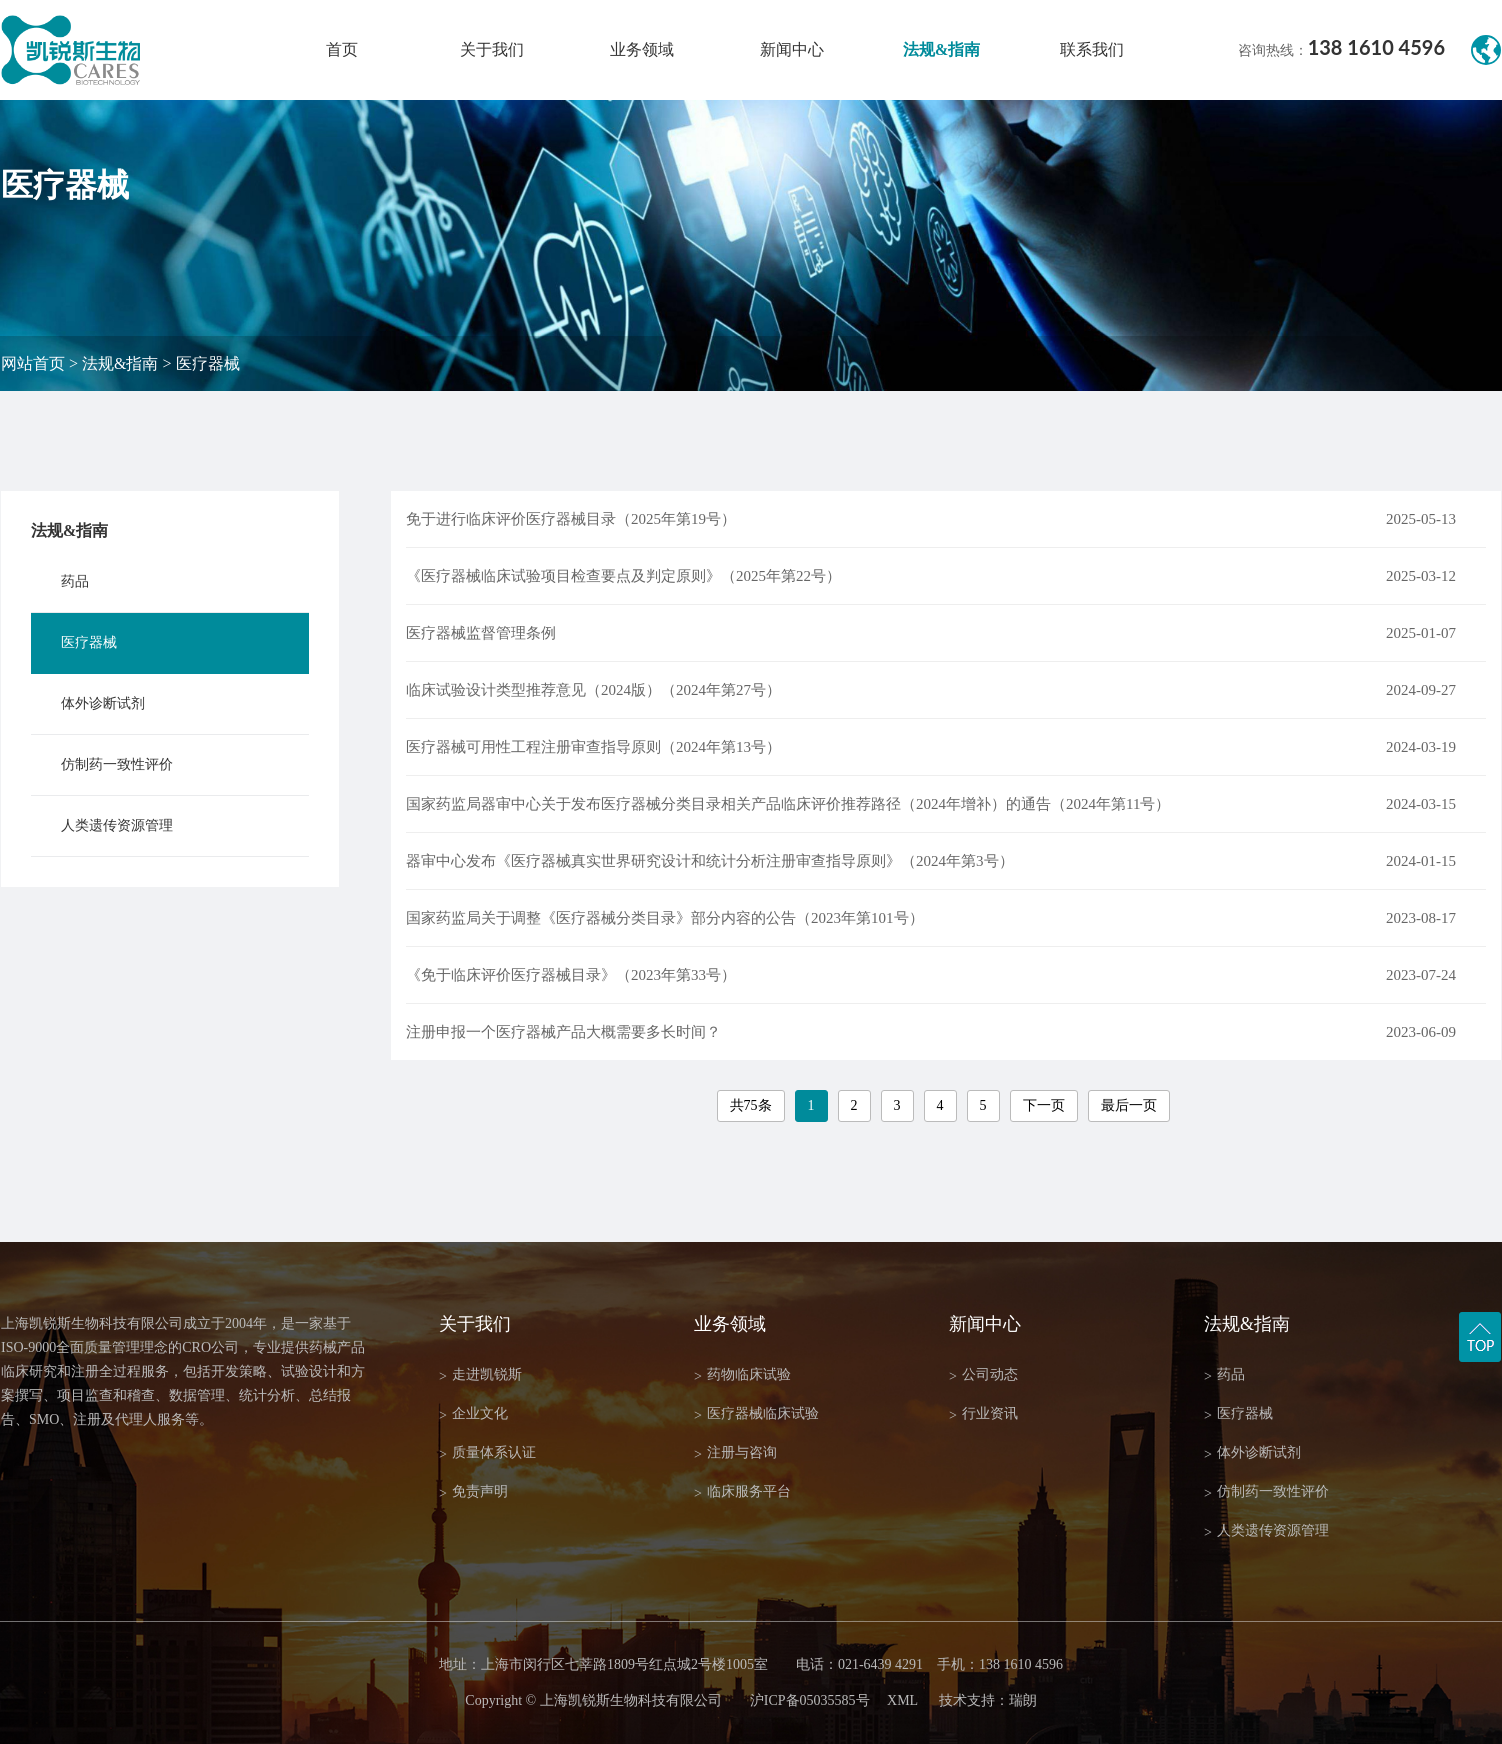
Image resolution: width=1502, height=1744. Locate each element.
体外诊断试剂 (103, 703)
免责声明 (473, 1492)
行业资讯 (983, 1414)
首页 (342, 49)
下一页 (1044, 1105)
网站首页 (33, 363)
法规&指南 (941, 49)
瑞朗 (1023, 1700)
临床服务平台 (742, 1492)
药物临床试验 (742, 1375)
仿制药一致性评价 (117, 764)
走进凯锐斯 (480, 1375)
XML (902, 1700)
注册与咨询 (735, 1453)
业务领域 (642, 49)
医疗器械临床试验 (756, 1414)
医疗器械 (208, 363)
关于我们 (492, 49)
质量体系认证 (487, 1453)
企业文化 (473, 1414)
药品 (75, 581)
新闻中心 (792, 49)
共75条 (751, 1105)
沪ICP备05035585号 (810, 1700)
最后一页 (1129, 1105)
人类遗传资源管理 (117, 825)
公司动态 (983, 1375)
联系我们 (1092, 49)
